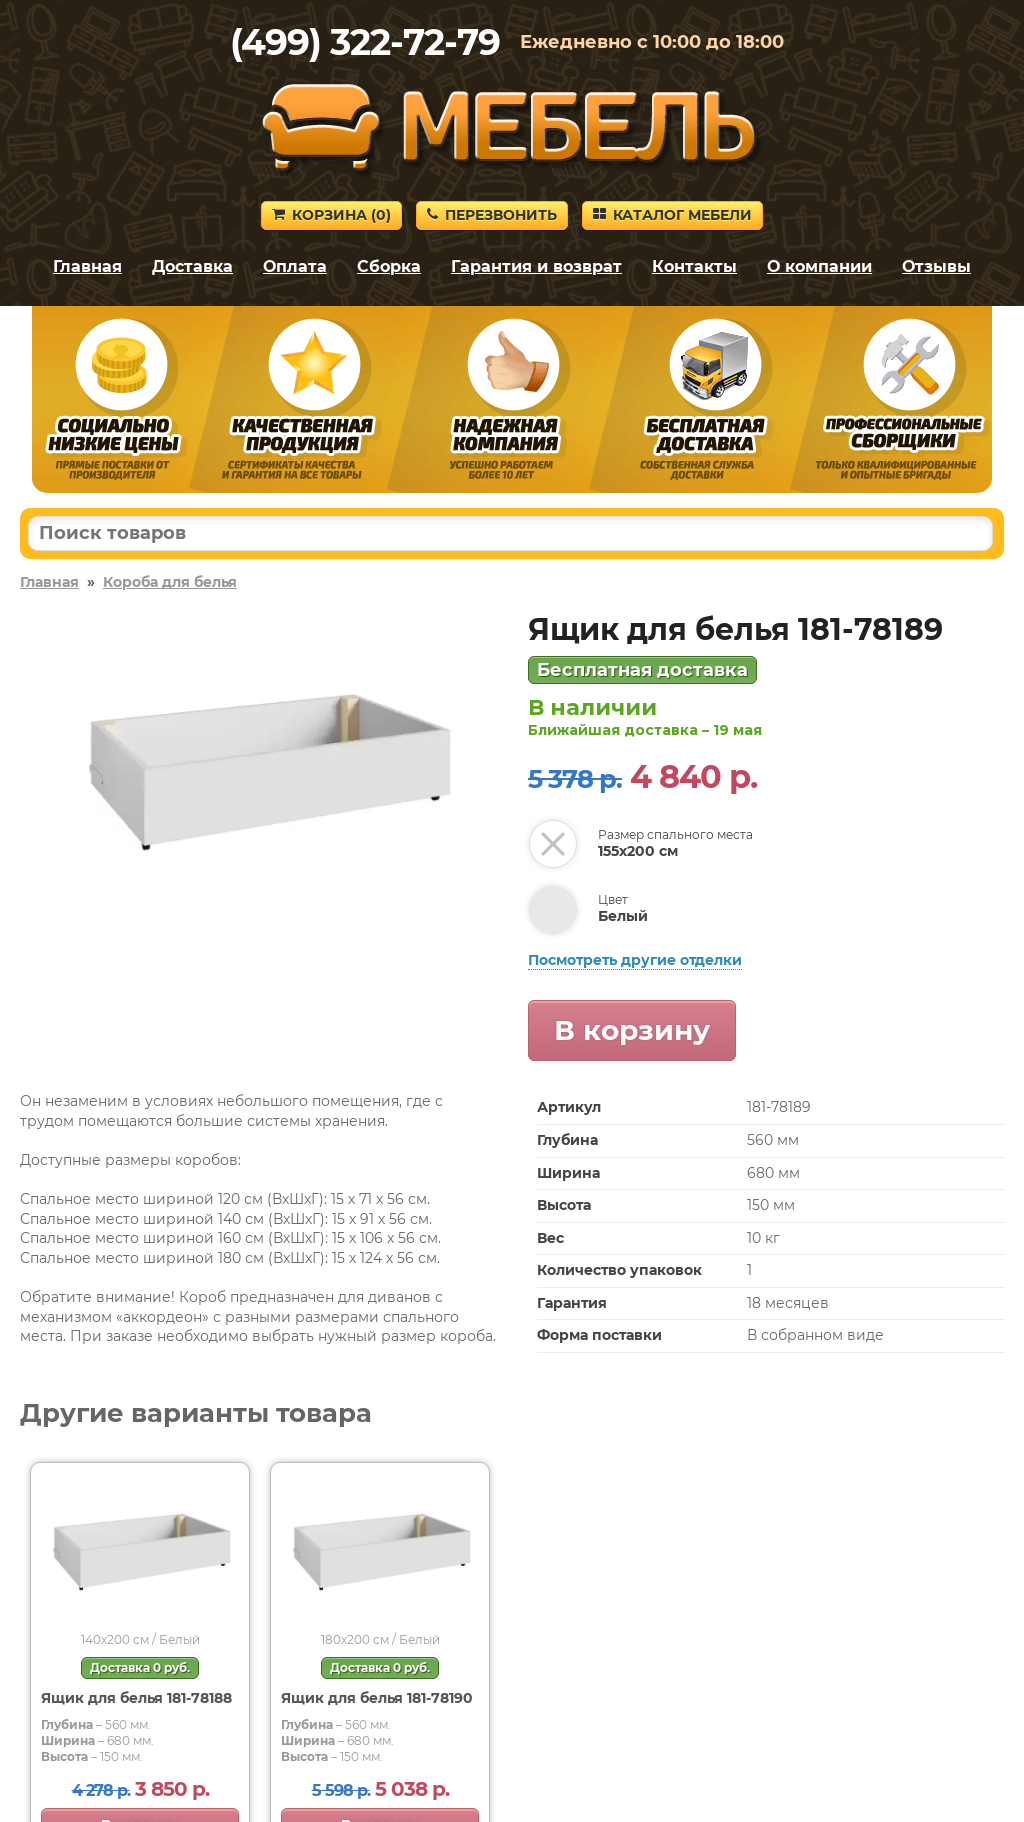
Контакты (694, 266)
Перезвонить (492, 215)
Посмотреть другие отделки (635, 960)
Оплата (295, 266)
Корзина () (331, 215)
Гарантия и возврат (536, 266)
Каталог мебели (672, 215)
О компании (819, 266)
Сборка (389, 266)
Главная (87, 266)
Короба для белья (170, 582)
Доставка (192, 266)
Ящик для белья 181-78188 (136, 1698)
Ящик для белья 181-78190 (377, 1698)
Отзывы (936, 266)
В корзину (632, 1030)
